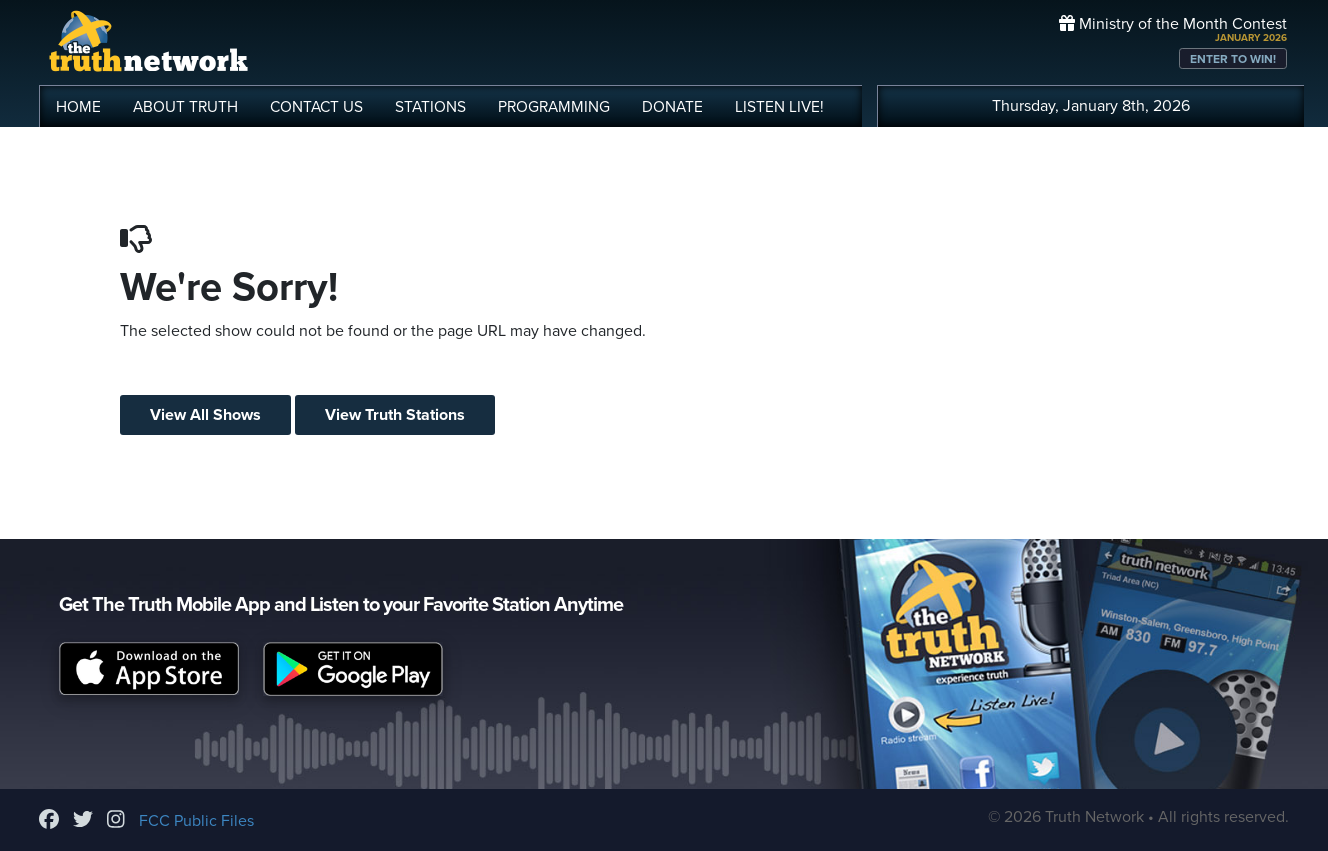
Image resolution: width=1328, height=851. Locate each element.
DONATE (672, 107)
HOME (78, 107)
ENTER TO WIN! (1233, 59)
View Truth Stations (395, 415)
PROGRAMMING (554, 107)
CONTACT (316, 107)
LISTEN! (779, 107)
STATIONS (430, 107)
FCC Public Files (196, 821)
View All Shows (205, 415)
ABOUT (185, 107)
